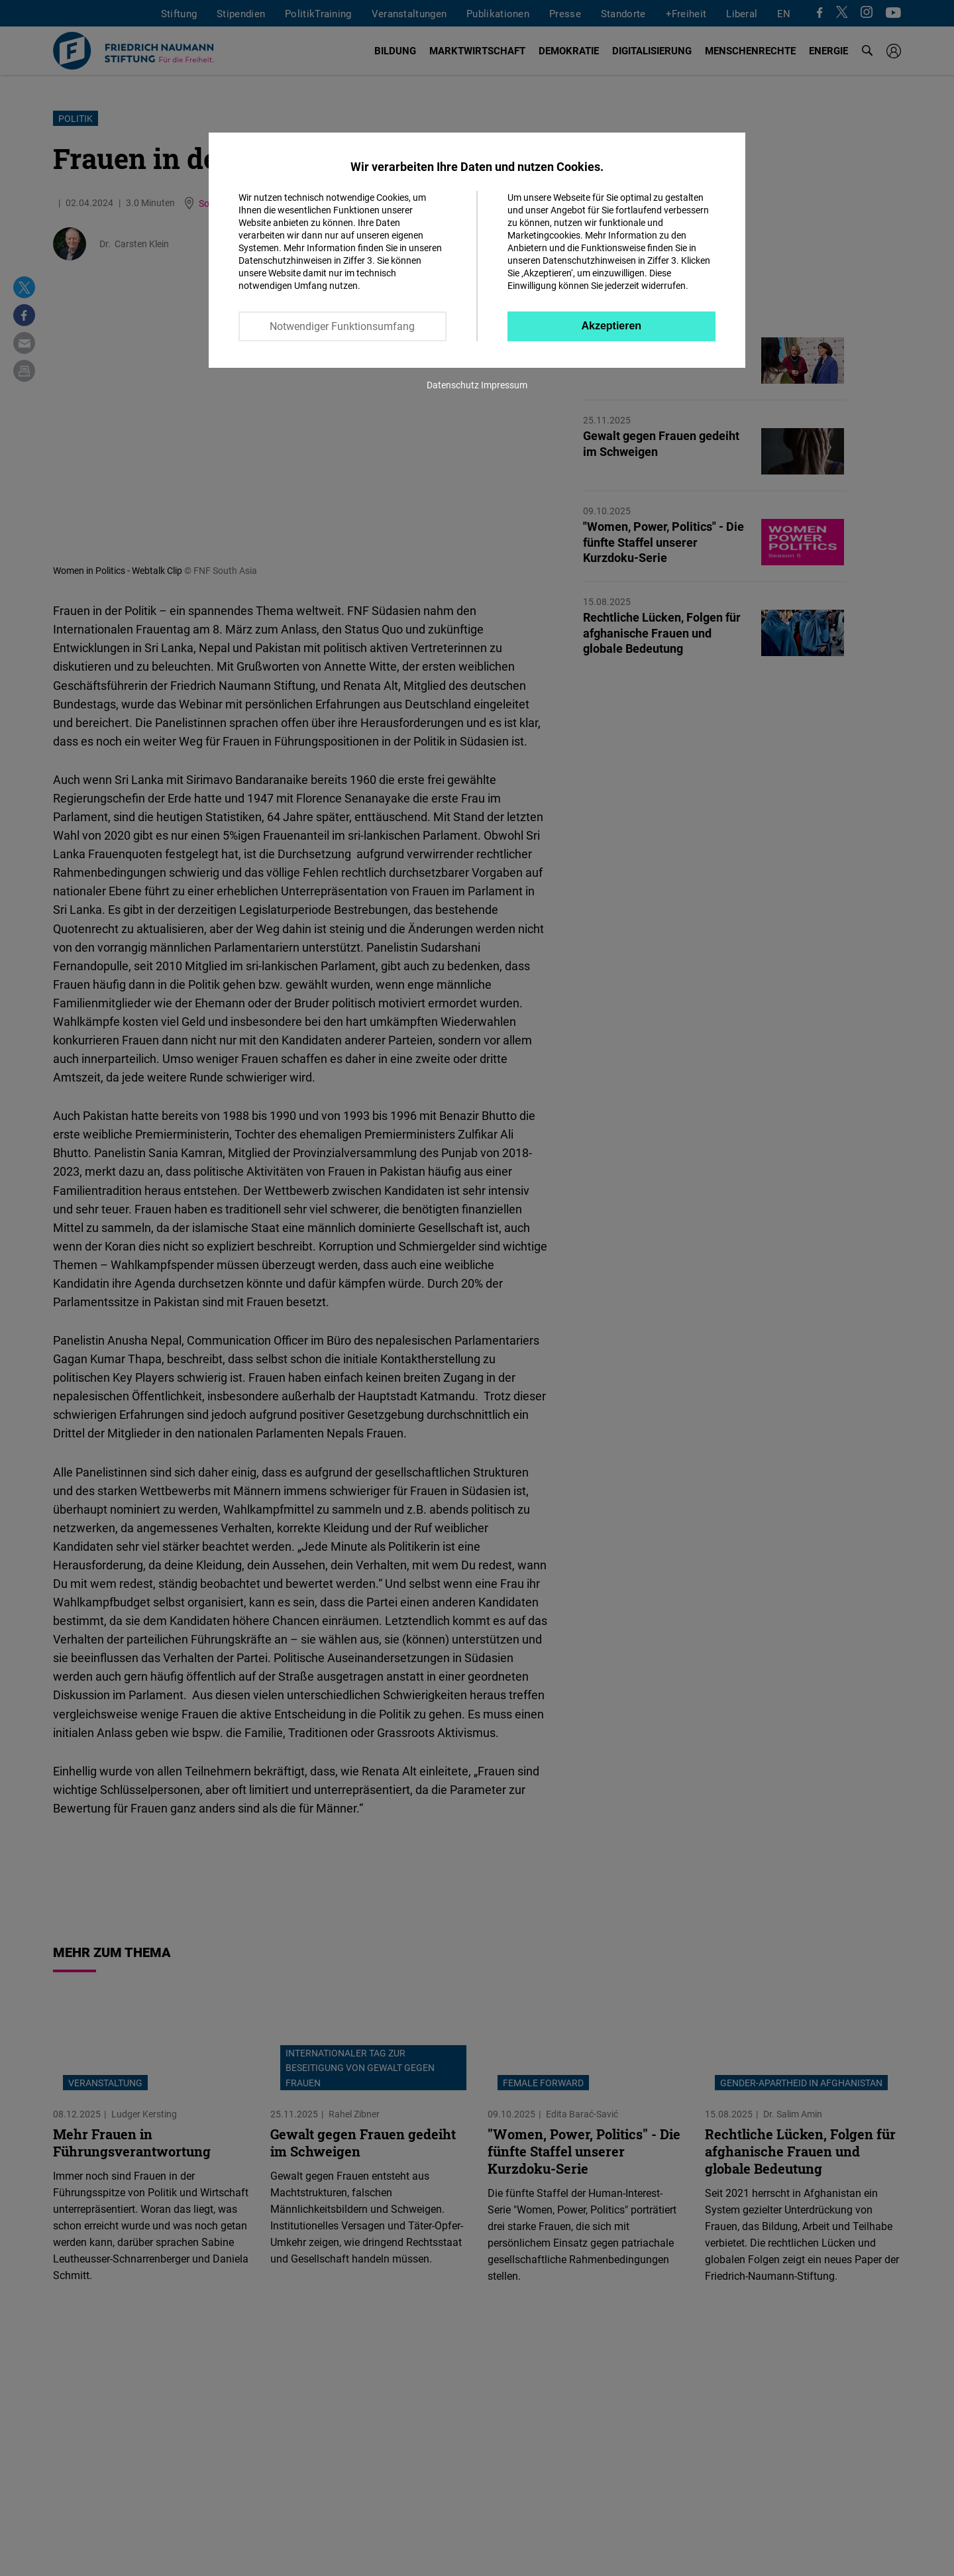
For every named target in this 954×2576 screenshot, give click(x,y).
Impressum (504, 384)
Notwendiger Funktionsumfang (342, 326)
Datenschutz (453, 384)
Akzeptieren (611, 325)
